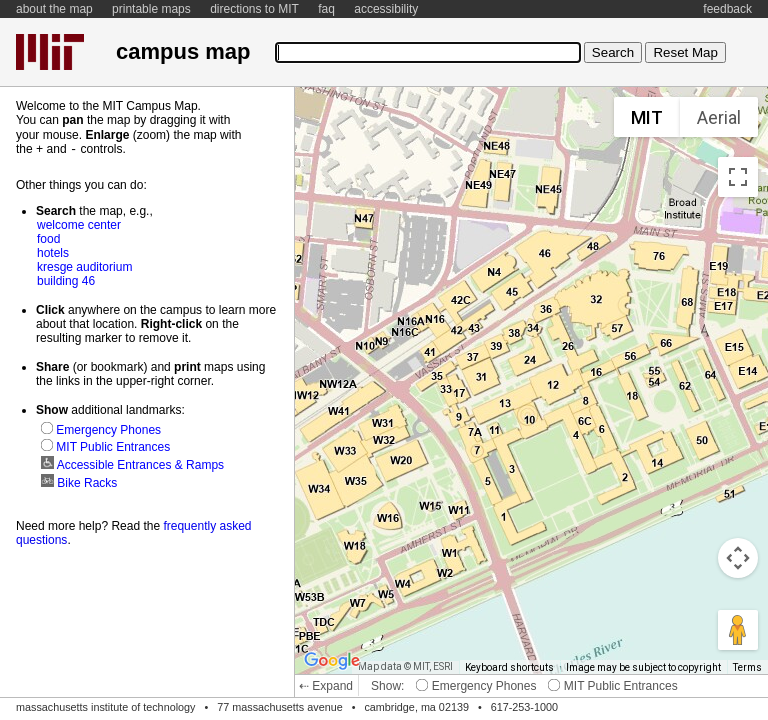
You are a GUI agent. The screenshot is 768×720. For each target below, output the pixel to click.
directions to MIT (254, 9)
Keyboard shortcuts (509, 667)
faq (326, 9)
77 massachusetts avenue (279, 707)
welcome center (79, 224)
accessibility (386, 9)
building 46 (66, 280)
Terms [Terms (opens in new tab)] (747, 667)
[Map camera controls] (738, 558)
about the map (54, 9)
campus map (183, 51)
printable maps (151, 9)
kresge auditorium (84, 266)
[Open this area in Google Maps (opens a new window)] (332, 661)
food (48, 238)
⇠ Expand (326, 686)
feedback (727, 9)
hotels (53, 252)
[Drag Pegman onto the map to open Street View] (738, 630)
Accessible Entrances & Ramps (132, 464)
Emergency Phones (476, 686)
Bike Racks (79, 482)
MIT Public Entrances (612, 686)
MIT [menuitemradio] (647, 117)
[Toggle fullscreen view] (738, 177)
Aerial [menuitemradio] (719, 117)
